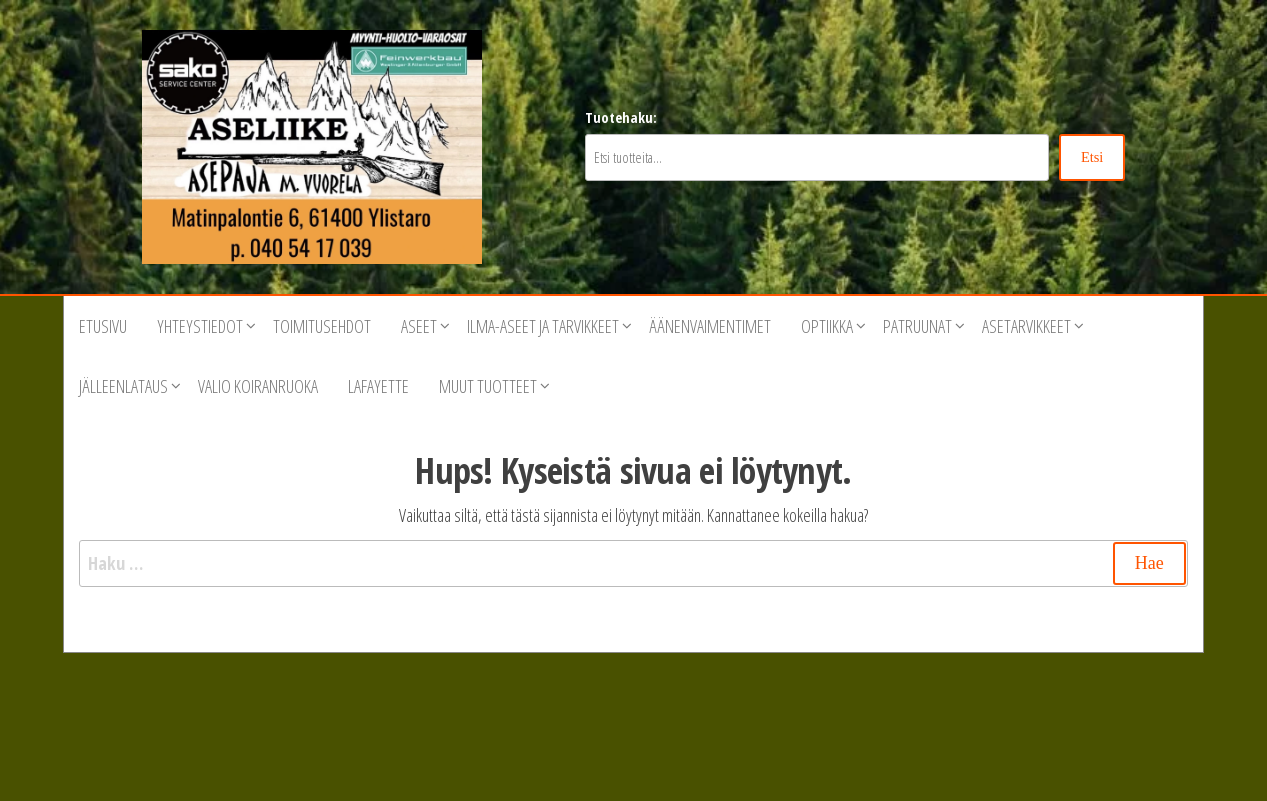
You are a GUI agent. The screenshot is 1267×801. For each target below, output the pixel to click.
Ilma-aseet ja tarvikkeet (543, 326)
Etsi (1092, 157)
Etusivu (103, 326)
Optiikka (827, 326)
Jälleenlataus (123, 386)
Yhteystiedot (200, 326)
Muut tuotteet (488, 386)
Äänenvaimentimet (710, 326)
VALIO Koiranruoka (258, 386)
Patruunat (917, 326)
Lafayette (378, 386)
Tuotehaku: (621, 117)
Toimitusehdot (322, 326)
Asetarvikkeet (1026, 326)
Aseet (419, 326)
